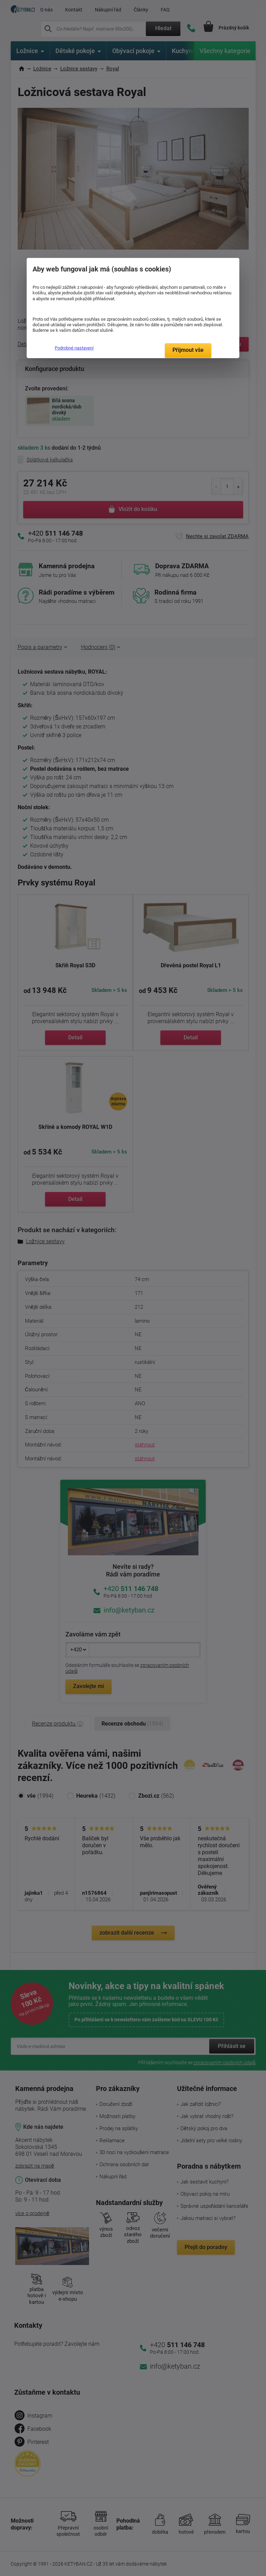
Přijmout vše (188, 350)
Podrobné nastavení (74, 348)
